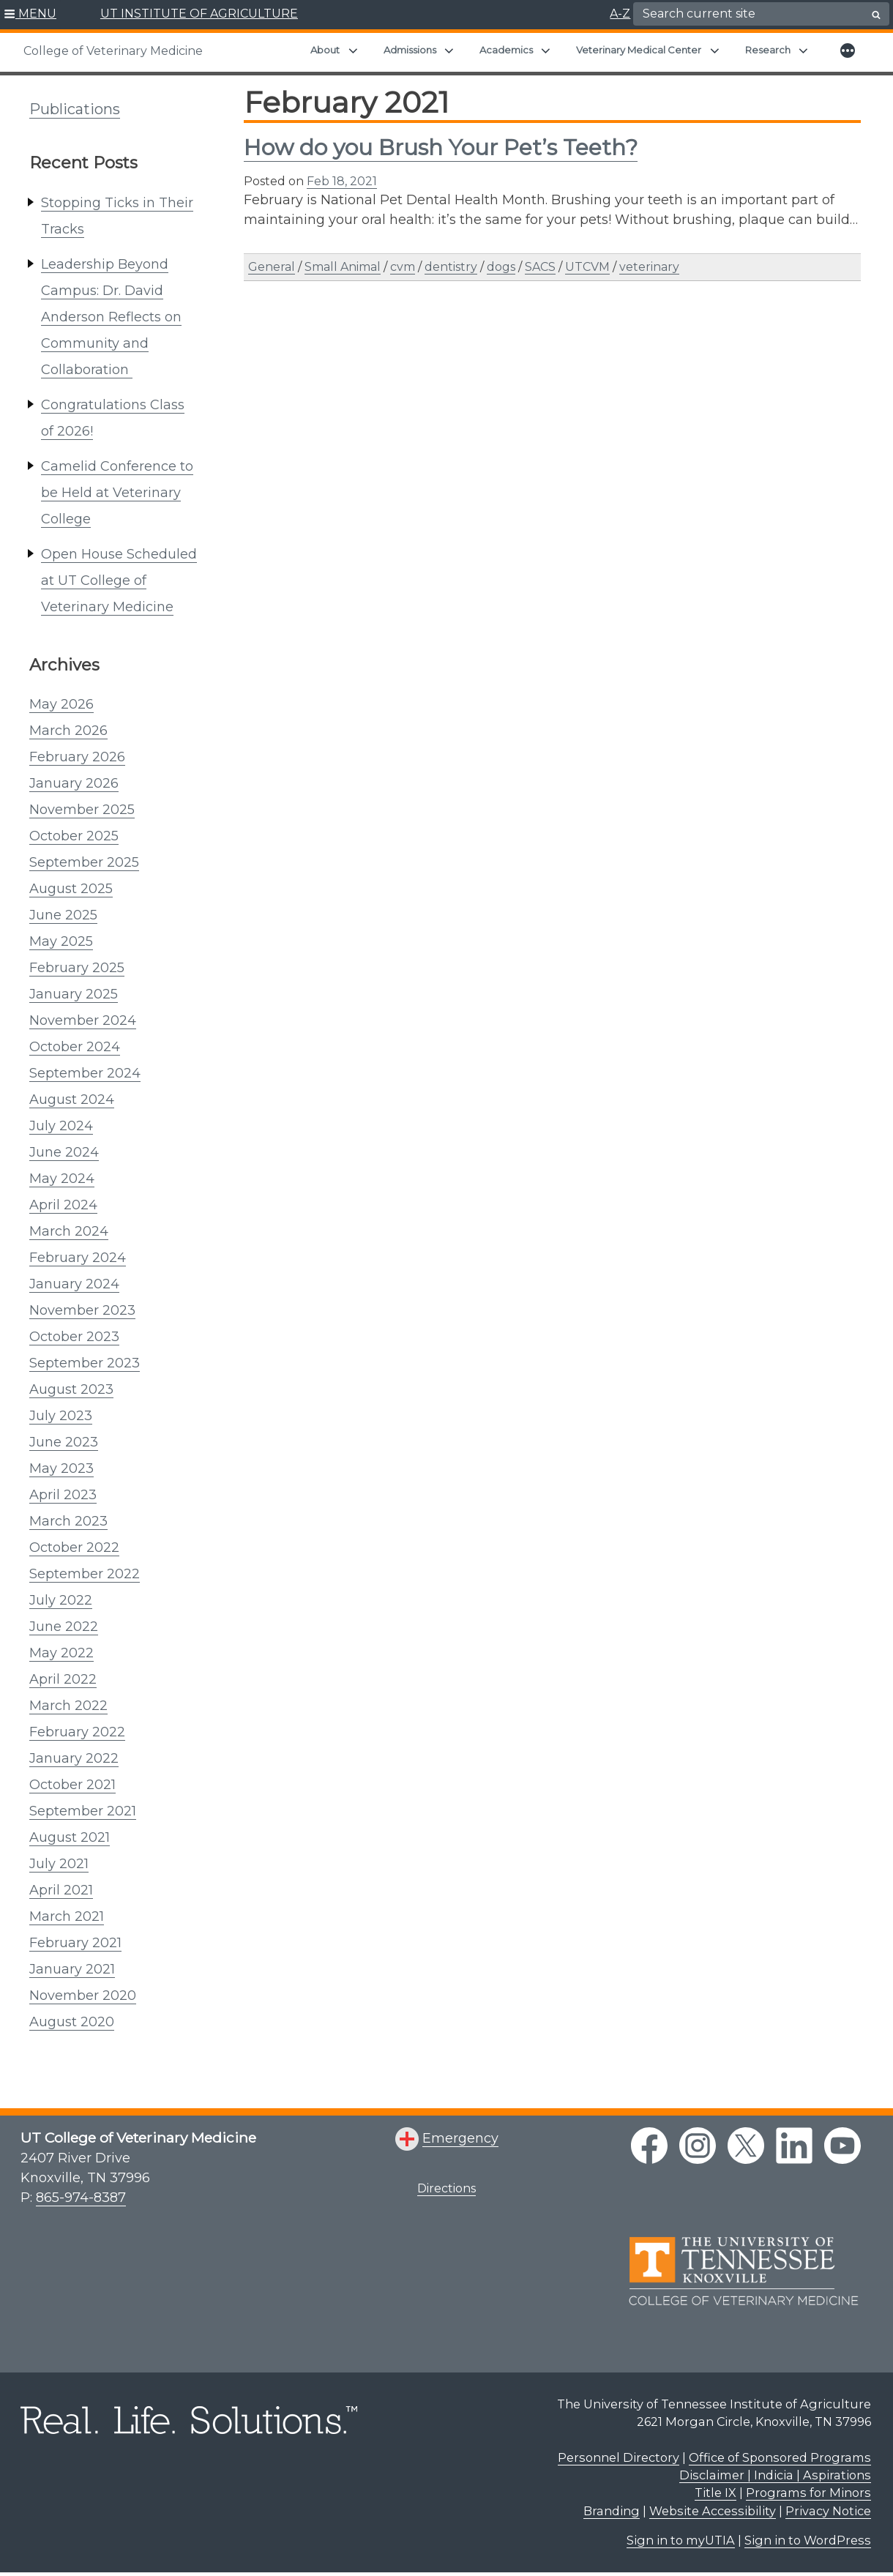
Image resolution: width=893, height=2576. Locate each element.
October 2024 (74, 1047)
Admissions (410, 50)
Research (768, 50)
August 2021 (69, 1837)
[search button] (876, 15)
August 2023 (71, 1389)
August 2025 (71, 889)
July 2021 (59, 1864)
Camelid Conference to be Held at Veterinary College (117, 492)
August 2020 (71, 2022)
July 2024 (61, 1126)
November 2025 (82, 810)
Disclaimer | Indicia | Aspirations (775, 2475)
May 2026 (61, 704)
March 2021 (66, 1916)
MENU (37, 13)
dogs (501, 267)
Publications (74, 109)
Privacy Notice (828, 2511)
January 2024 (74, 1284)
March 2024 (68, 1231)
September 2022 (84, 1574)
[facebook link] (649, 2145)
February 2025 (76, 968)
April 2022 (63, 1679)
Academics (506, 50)
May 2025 (61, 941)
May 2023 (61, 1468)
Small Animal (342, 267)
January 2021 (72, 1969)
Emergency (460, 2138)
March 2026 (68, 731)
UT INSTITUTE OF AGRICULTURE (199, 13)
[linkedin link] (794, 2145)
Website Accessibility (712, 2511)
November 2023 (82, 1310)
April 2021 (61, 1890)
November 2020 (82, 1995)
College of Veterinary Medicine (113, 51)
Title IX (715, 2492)
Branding (611, 2511)
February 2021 (75, 1943)
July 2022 (60, 1600)
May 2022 (61, 1653)
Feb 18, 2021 (342, 181)
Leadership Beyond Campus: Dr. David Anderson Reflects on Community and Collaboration (111, 317)
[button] (30, 14)
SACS (540, 267)
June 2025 (63, 915)
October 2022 (74, 1547)
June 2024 (64, 1152)
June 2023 (63, 1442)
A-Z (620, 13)
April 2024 (63, 1205)
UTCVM (587, 267)
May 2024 (61, 1179)
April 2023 (63, 1495)
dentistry (451, 267)
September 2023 (84, 1363)
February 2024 (77, 1258)
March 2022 (68, 1706)
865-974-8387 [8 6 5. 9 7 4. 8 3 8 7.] (81, 2197)
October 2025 (74, 836)
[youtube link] (842, 2145)
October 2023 (74, 1337)
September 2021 (82, 1811)
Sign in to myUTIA (681, 2540)
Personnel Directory (618, 2457)
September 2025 (84, 862)
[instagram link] (697, 2145)
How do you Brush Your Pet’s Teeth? (441, 147)
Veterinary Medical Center (638, 50)
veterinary (649, 267)
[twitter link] (746, 2145)
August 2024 (71, 1099)
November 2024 (82, 1020)
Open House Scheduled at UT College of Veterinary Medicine (119, 580)
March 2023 (68, 1521)
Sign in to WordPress (807, 2540)
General (271, 267)
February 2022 (77, 1732)
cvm (402, 267)
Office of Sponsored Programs (780, 2457)
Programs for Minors (808, 2492)
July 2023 (60, 1416)
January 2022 (74, 1758)
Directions (446, 2188)
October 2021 (72, 1785)
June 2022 (63, 1627)
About (325, 50)
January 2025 (73, 994)
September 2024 (85, 1073)
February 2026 (77, 757)
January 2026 (74, 783)
